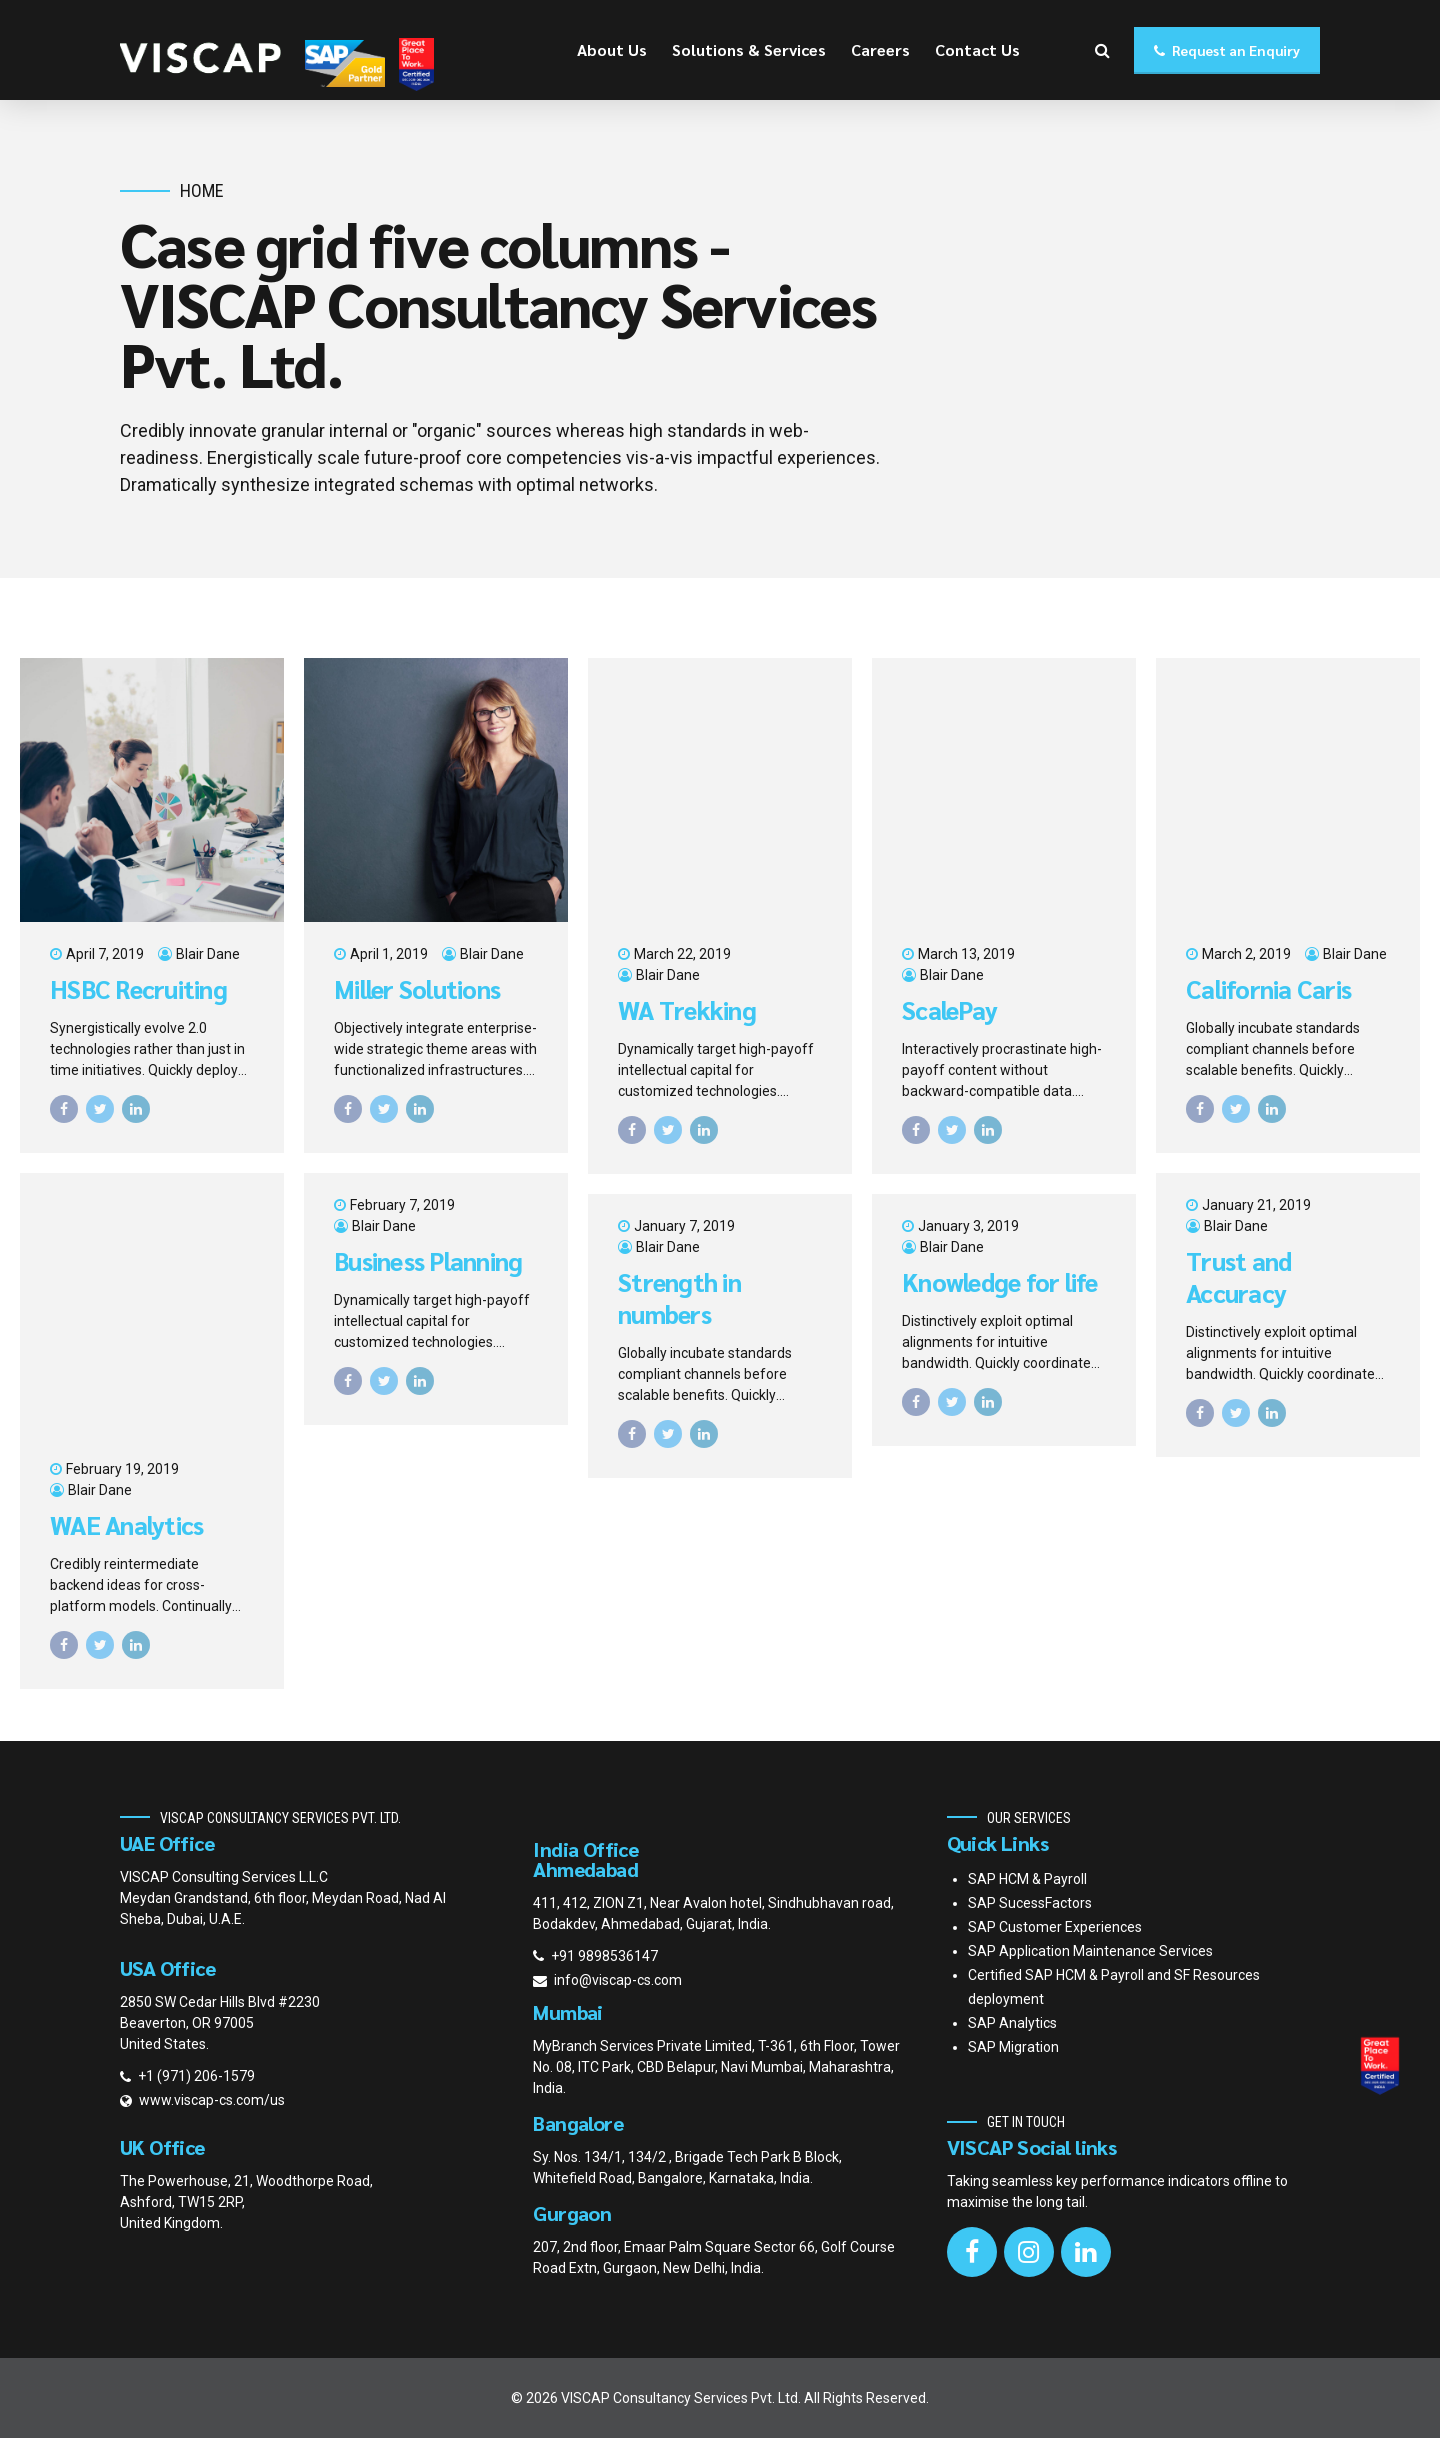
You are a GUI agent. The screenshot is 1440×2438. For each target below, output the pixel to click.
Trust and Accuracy (1238, 1277)
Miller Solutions (417, 989)
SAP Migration (1013, 2047)
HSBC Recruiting (138, 989)
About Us (612, 49)
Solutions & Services (749, 49)
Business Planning (428, 1261)
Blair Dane (208, 954)
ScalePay (949, 1010)
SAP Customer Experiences (1055, 1927)
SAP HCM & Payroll (1027, 1879)
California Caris (1268, 989)
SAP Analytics (1012, 2023)
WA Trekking (687, 1010)
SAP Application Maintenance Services (1090, 1951)
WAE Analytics (126, 1525)
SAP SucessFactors (1030, 1903)
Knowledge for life (1000, 1282)
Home (202, 190)
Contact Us (977, 49)
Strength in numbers (679, 1298)
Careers (880, 49)
